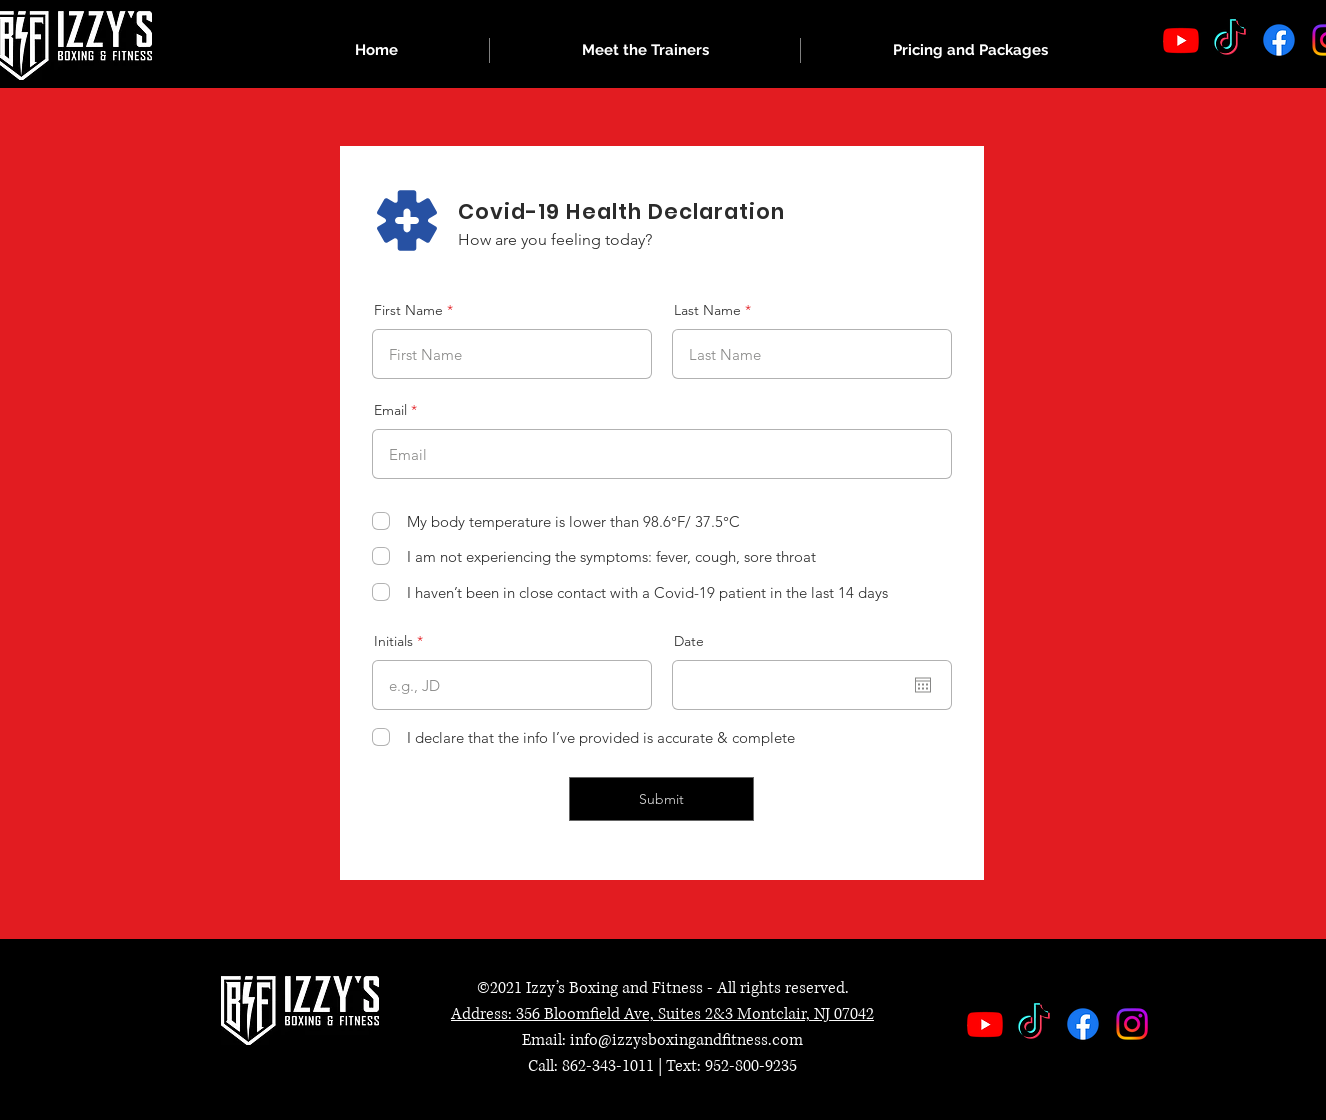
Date (689, 641)
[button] (645, 50)
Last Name (707, 310)
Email (390, 410)
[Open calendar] (923, 685)
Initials (393, 641)
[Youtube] (1181, 40)
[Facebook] (1279, 40)
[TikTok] (1230, 40)
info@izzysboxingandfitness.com (686, 1040)
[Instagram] (1132, 1024)
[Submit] (661, 799)
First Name (408, 310)
